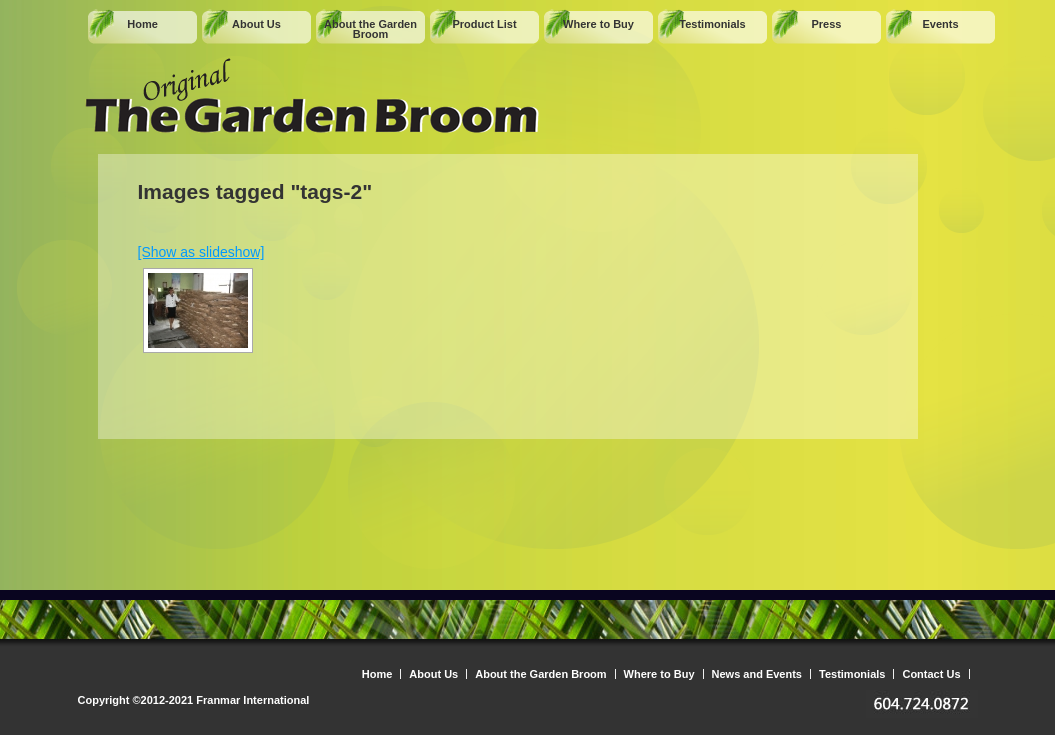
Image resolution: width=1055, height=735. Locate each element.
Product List (484, 24)
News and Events (757, 674)
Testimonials (712, 24)
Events (940, 24)
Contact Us (931, 674)
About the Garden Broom (370, 29)
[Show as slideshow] (201, 252)
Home (142, 24)
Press (827, 24)
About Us (256, 24)
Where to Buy (598, 24)
